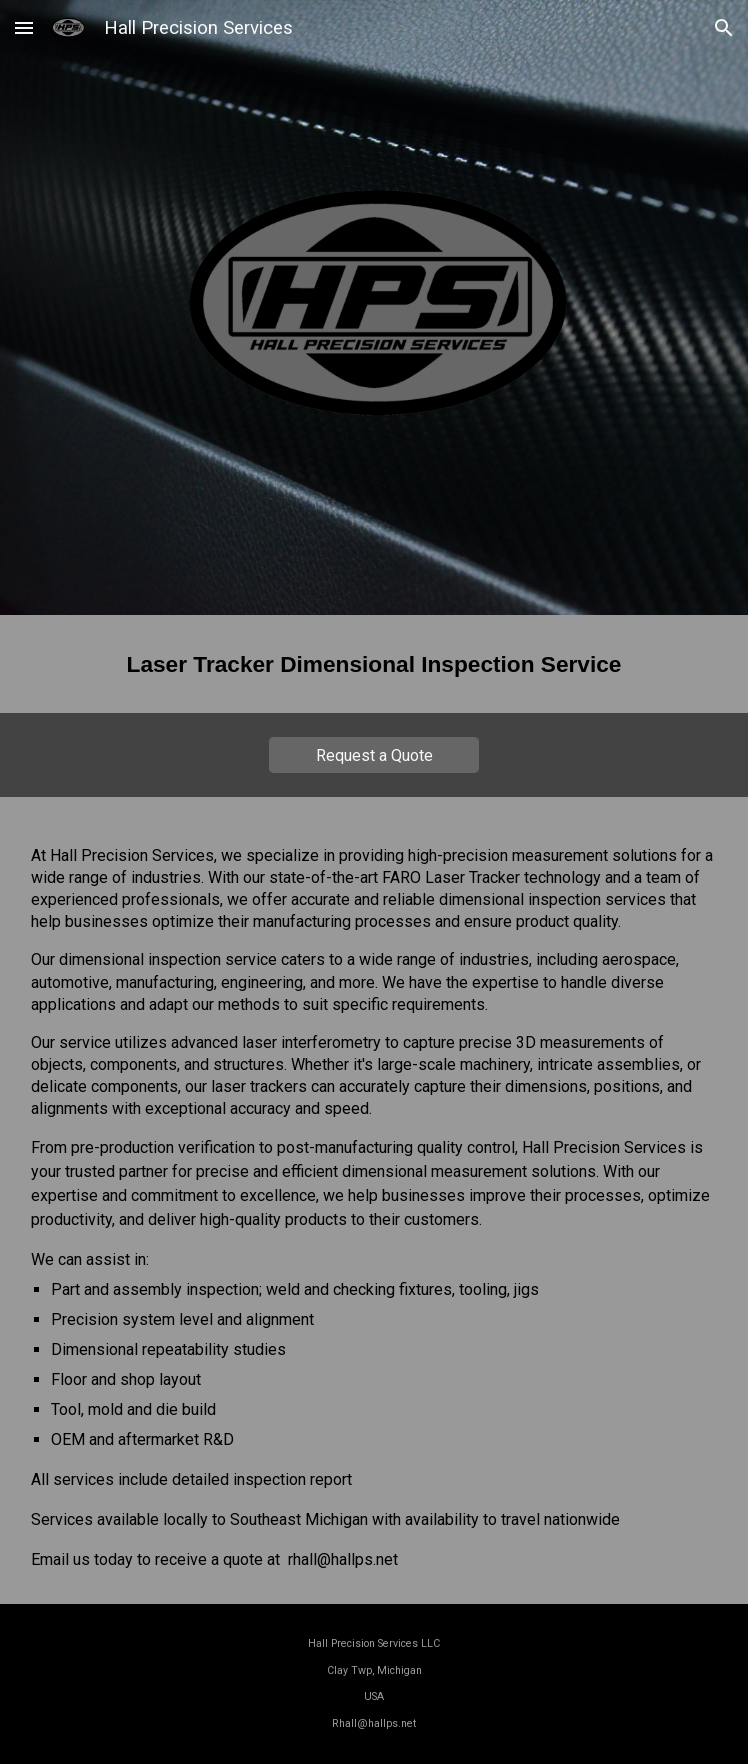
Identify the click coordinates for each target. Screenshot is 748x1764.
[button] (24, 27)
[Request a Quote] (373, 755)
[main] (373, 664)
